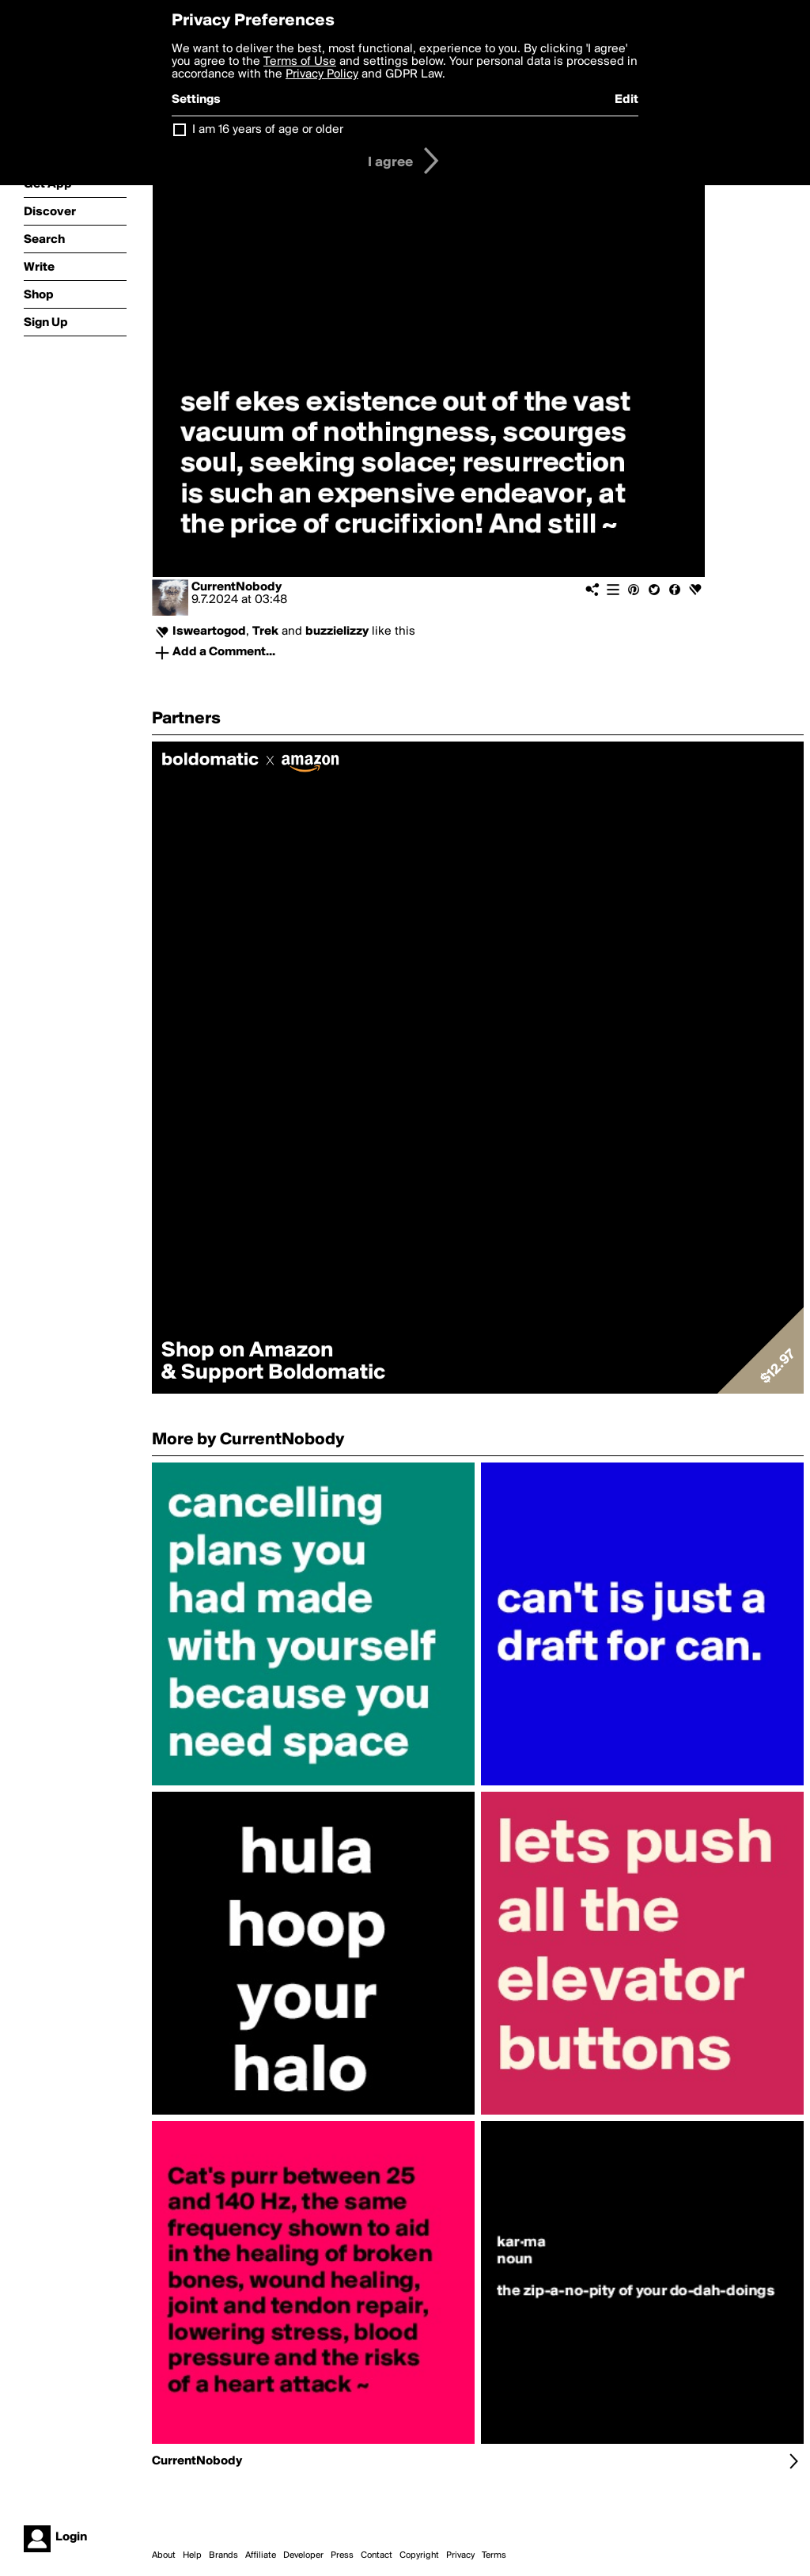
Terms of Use (299, 61)
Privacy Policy (322, 74)
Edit (626, 99)
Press (342, 2555)
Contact (376, 2555)
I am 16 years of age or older (267, 129)
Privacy (460, 2555)
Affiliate (260, 2555)
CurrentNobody (236, 587)
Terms (494, 2555)
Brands (223, 2555)
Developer (303, 2555)
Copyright (419, 2555)
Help (192, 2555)
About (164, 2555)
